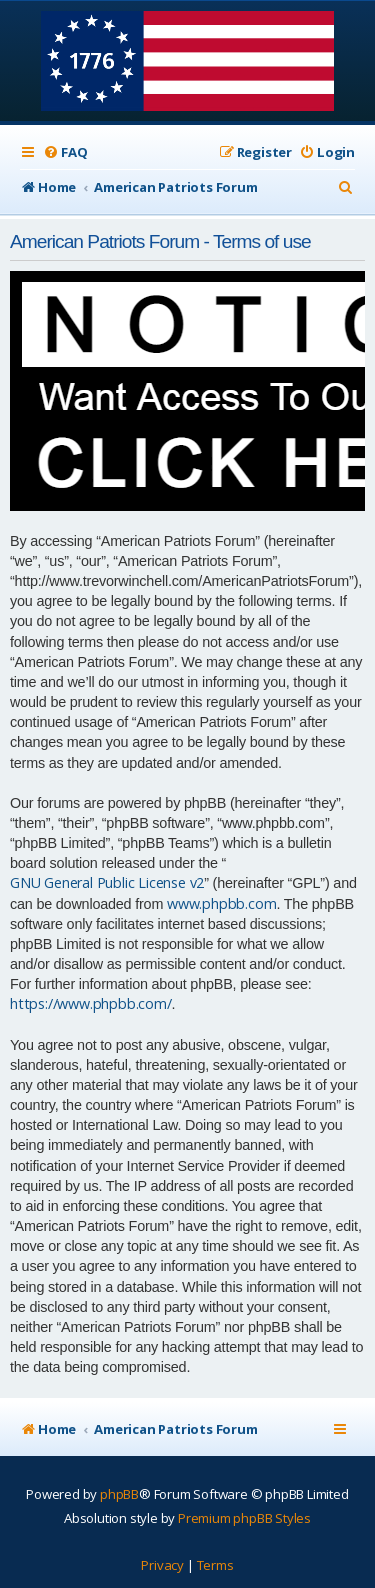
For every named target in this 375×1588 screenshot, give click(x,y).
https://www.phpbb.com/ (91, 1003)
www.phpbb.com (221, 903)
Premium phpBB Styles (244, 1518)
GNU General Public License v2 (107, 882)
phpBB (119, 1494)
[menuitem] (65, 152)
